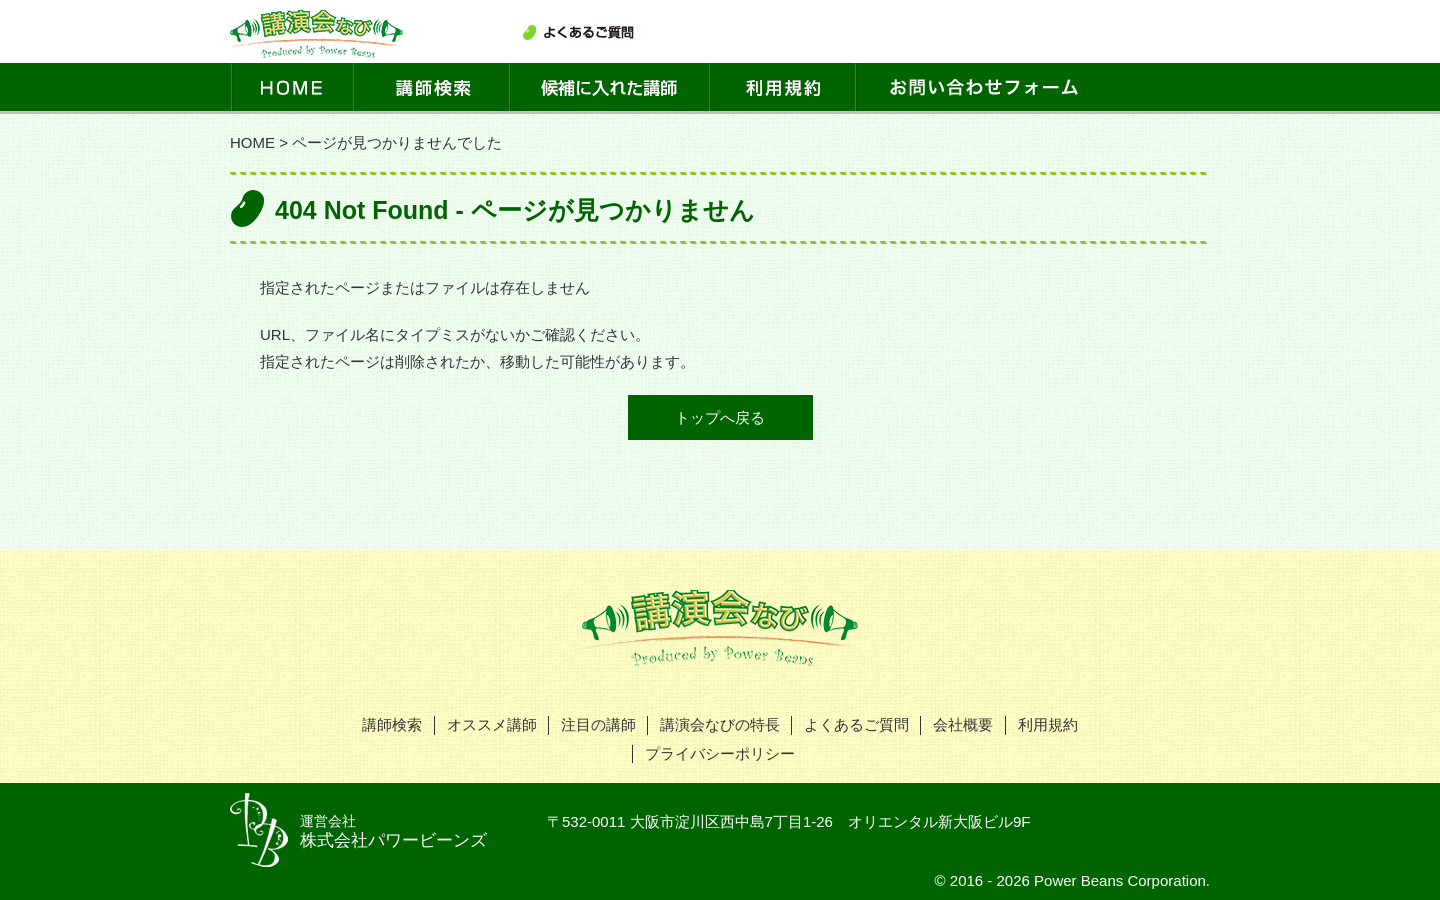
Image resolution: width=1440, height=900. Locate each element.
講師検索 (392, 724)
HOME (252, 142)
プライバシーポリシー (720, 753)
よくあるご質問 (856, 724)
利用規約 (1048, 724)
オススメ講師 (492, 724)
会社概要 (963, 724)
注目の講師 (598, 724)
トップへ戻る (720, 417)
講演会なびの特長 (720, 724)
